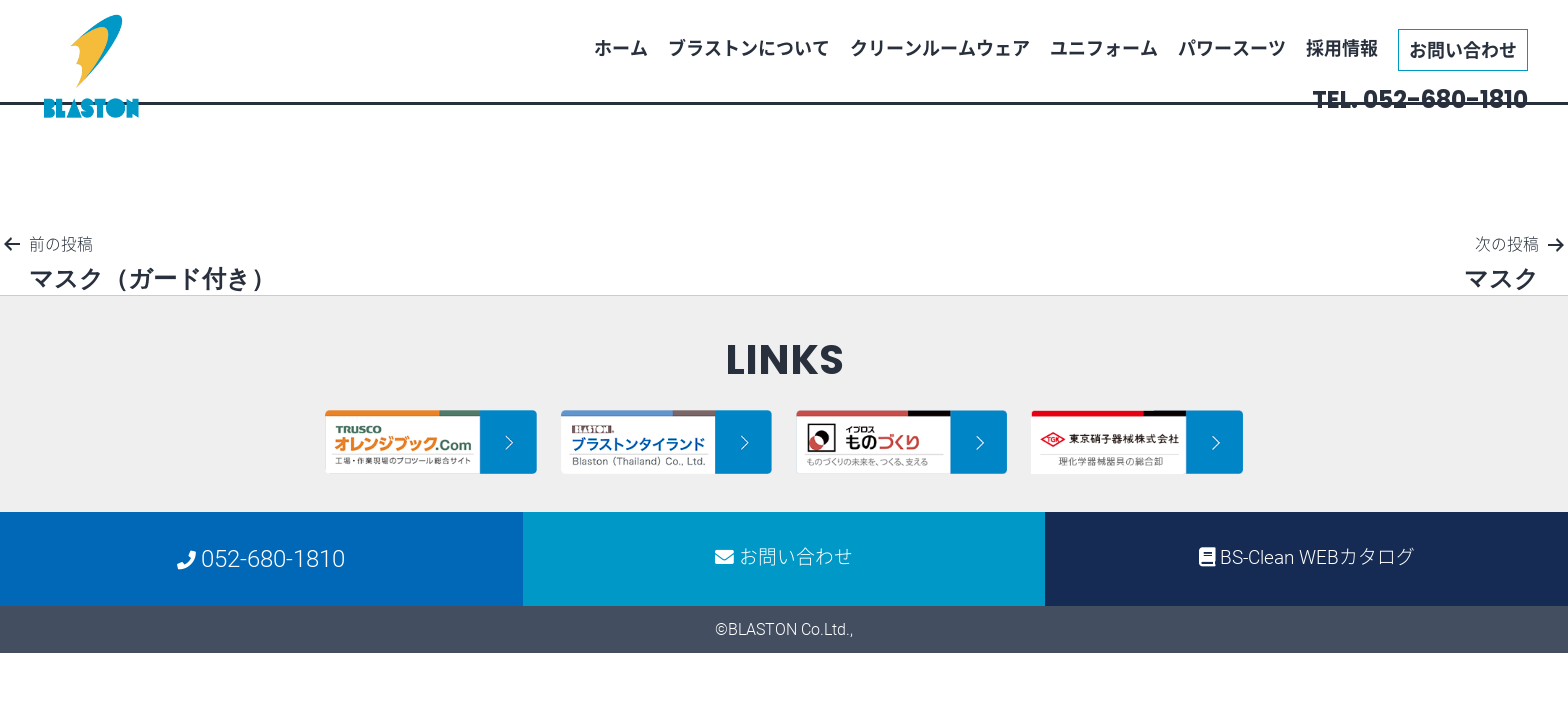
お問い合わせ (1463, 49)
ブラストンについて (749, 47)
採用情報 (1342, 47)
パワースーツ (1232, 47)
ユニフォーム (1104, 47)
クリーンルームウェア (940, 47)
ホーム (621, 47)
